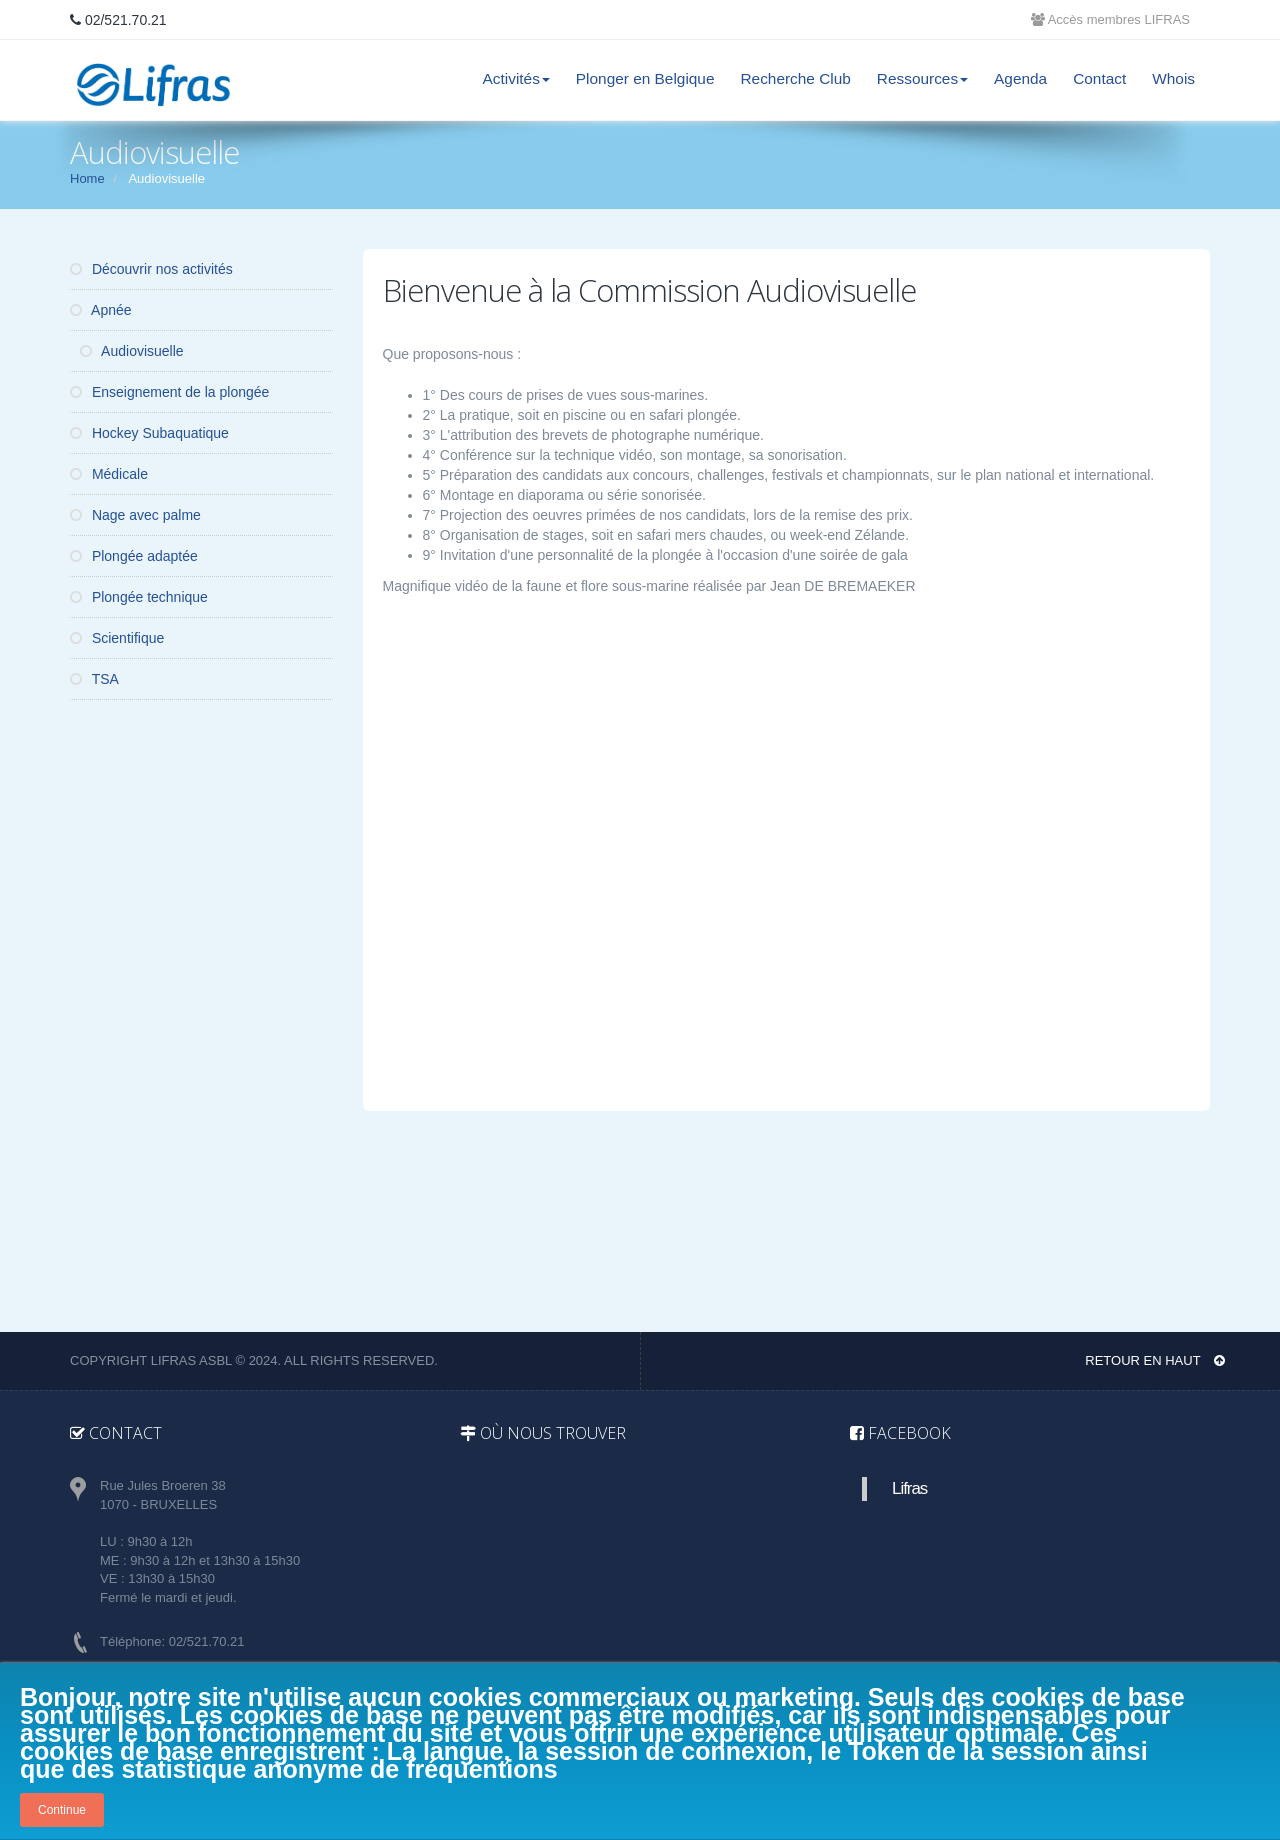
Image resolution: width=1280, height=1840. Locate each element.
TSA (94, 679)
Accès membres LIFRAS (1110, 19)
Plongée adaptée (134, 556)
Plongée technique (139, 597)
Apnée (101, 310)
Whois (1173, 78)
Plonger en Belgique (645, 78)
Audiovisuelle (132, 351)
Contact (1099, 78)
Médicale (109, 474)
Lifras (909, 1488)
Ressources (922, 78)
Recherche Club (795, 78)
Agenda (1020, 78)
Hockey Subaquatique (149, 433)
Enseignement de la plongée (169, 392)
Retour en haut (1155, 1360)
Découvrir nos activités (151, 269)
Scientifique (117, 638)
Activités (516, 78)
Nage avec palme (135, 515)
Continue (62, 1810)
